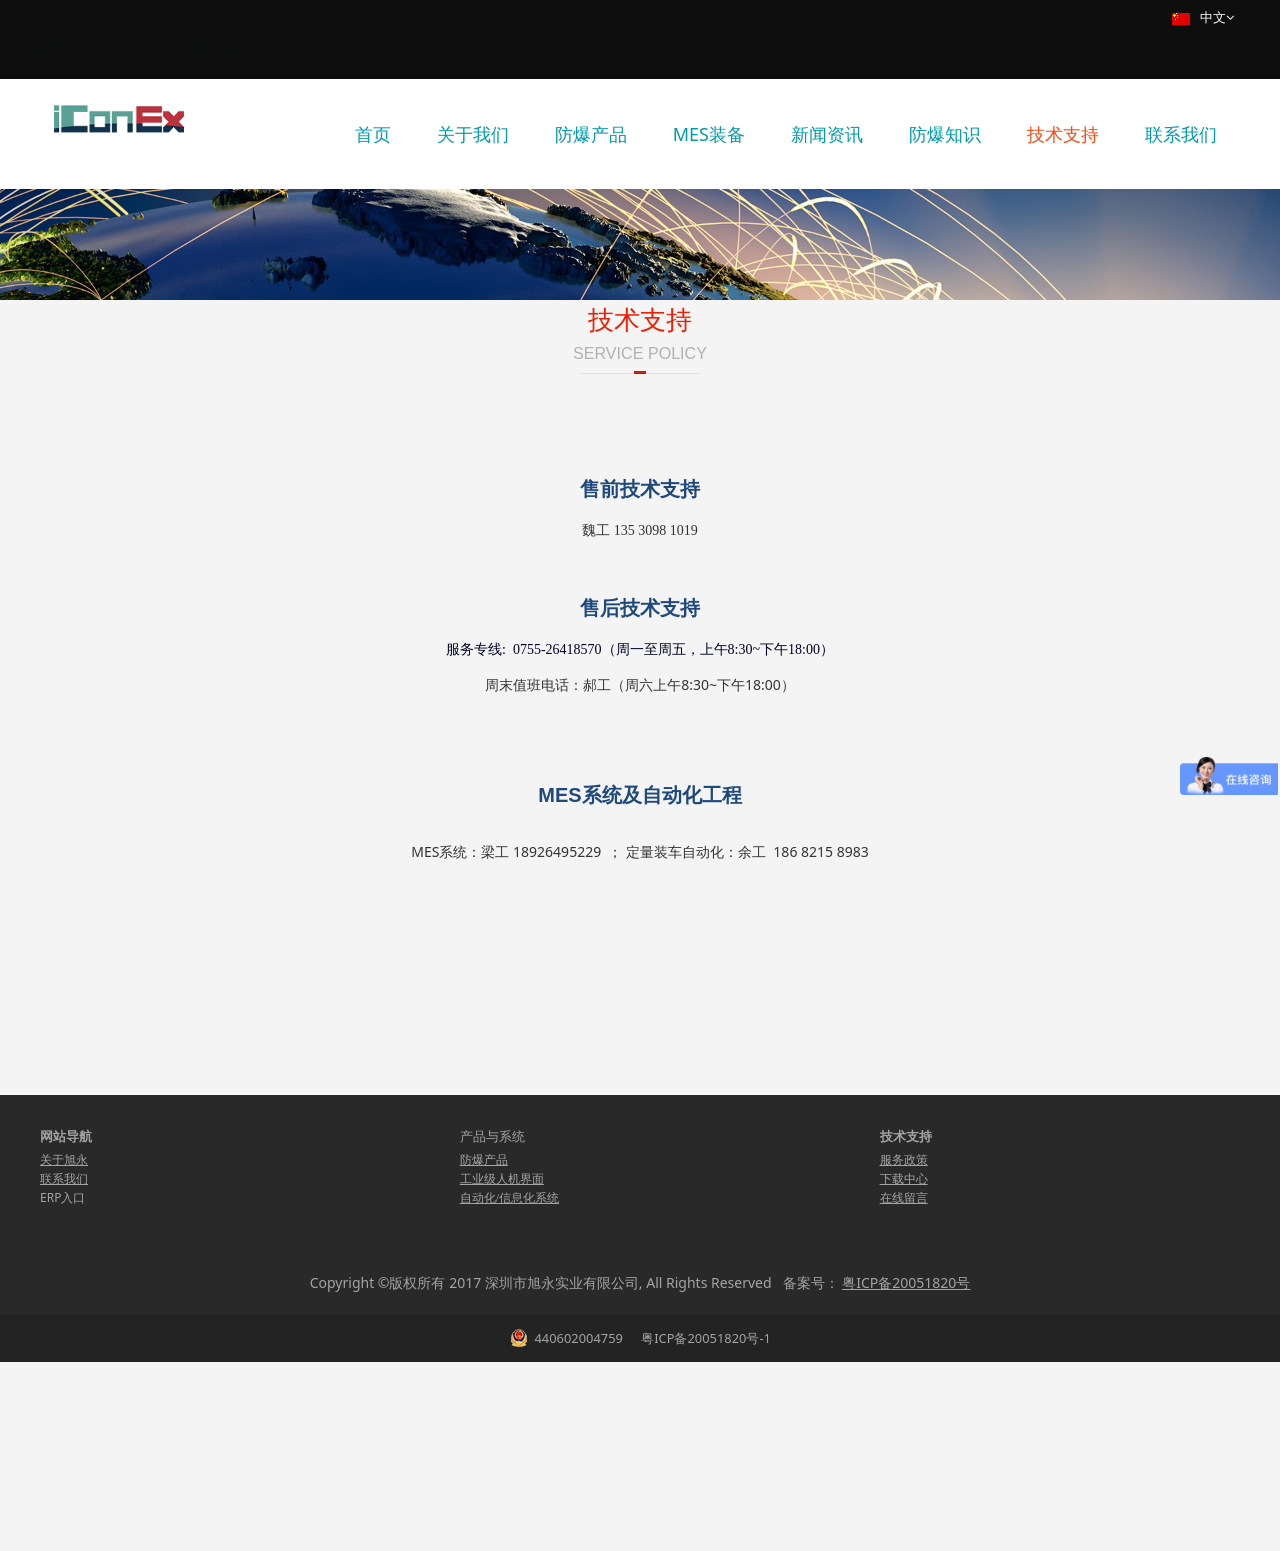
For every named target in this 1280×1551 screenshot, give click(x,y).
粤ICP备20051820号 (906, 1471)
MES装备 (709, 134)
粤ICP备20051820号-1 (704, 1527)
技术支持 (1063, 134)
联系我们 (1181, 134)
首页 (373, 134)
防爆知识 (945, 134)
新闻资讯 (827, 134)
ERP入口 (62, 1386)
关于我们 (473, 134)
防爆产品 (591, 134)
